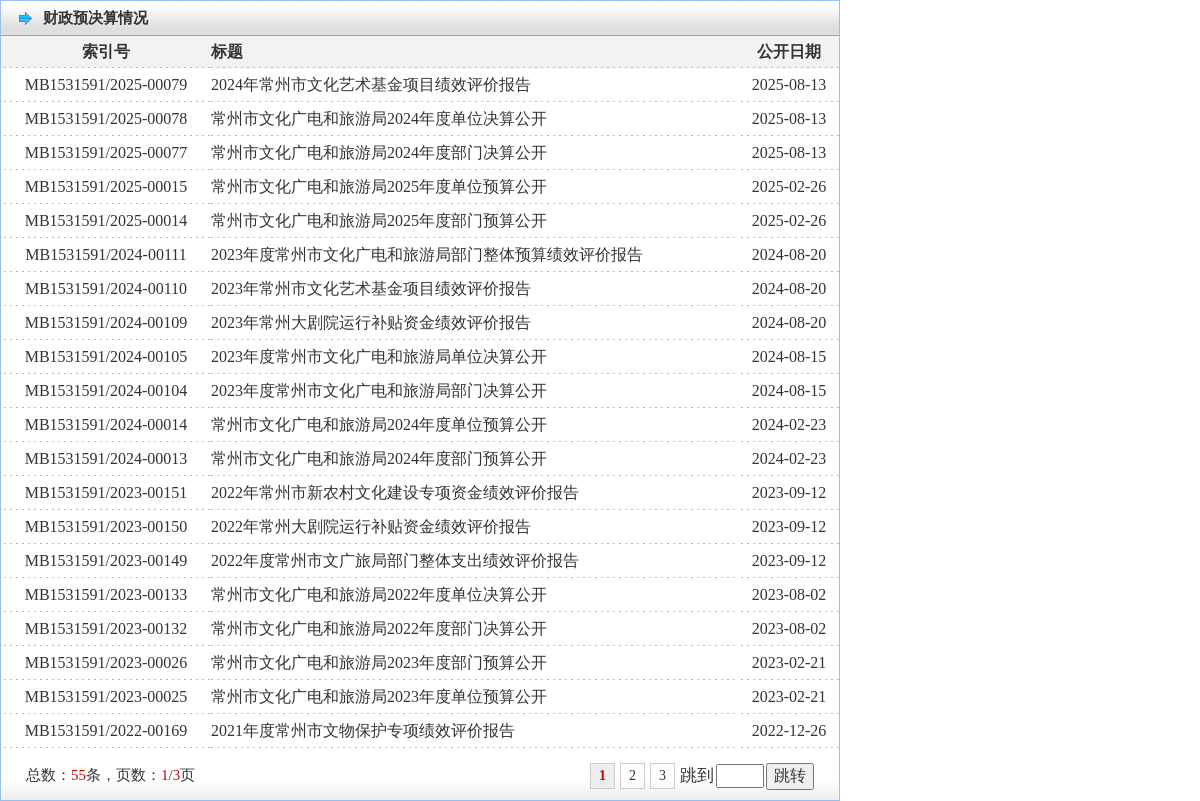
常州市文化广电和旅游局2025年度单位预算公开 (379, 186)
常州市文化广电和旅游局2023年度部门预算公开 (379, 662)
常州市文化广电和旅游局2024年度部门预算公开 (379, 458)
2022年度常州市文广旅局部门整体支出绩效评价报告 (395, 560)
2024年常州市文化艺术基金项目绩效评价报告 (371, 84)
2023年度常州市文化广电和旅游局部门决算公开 (379, 390)
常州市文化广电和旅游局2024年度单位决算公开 (379, 118)
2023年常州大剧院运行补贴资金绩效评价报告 (371, 322)
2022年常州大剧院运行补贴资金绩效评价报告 (371, 526)
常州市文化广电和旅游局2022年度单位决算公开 (379, 594)
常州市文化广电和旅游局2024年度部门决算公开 (379, 152)
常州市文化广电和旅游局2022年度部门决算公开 (379, 628)
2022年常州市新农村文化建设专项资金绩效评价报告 (395, 492)
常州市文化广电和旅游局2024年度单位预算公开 (379, 424)
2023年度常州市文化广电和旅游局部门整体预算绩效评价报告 (427, 254)
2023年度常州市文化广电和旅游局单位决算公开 (379, 356)
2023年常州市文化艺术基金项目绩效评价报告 (371, 288)
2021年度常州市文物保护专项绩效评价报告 (363, 730)
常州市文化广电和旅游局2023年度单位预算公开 (379, 696)
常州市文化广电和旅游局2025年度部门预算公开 (379, 220)
